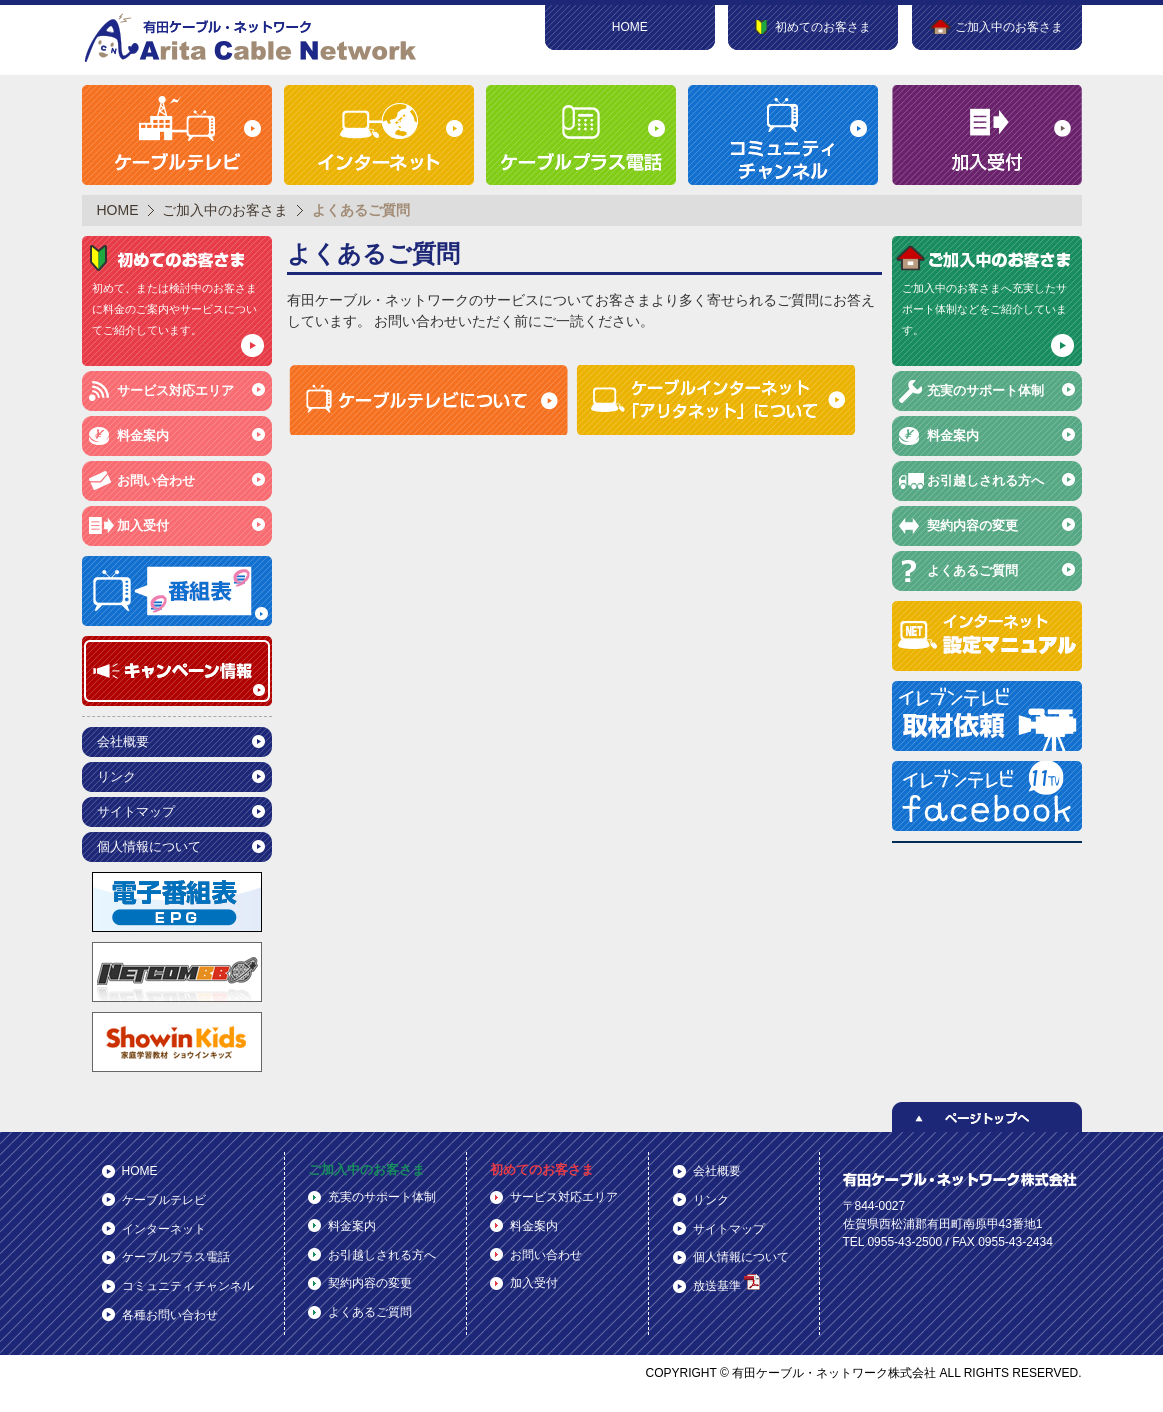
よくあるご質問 (972, 570)
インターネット (164, 1229)
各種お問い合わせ (170, 1315)
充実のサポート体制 (985, 390)
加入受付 (143, 525)
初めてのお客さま (542, 1169)
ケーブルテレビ (164, 1200)
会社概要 (123, 741)
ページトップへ (987, 1117)
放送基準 (726, 1283)
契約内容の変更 (972, 525)
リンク (116, 776)
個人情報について (149, 846)
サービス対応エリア (175, 390)
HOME (630, 27)
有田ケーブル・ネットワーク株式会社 (252, 37)
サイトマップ (136, 811)
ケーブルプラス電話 (176, 1257)
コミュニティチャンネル (188, 1286)
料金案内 (143, 435)
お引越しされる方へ (985, 480)
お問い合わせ (156, 480)
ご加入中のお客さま (225, 210)
